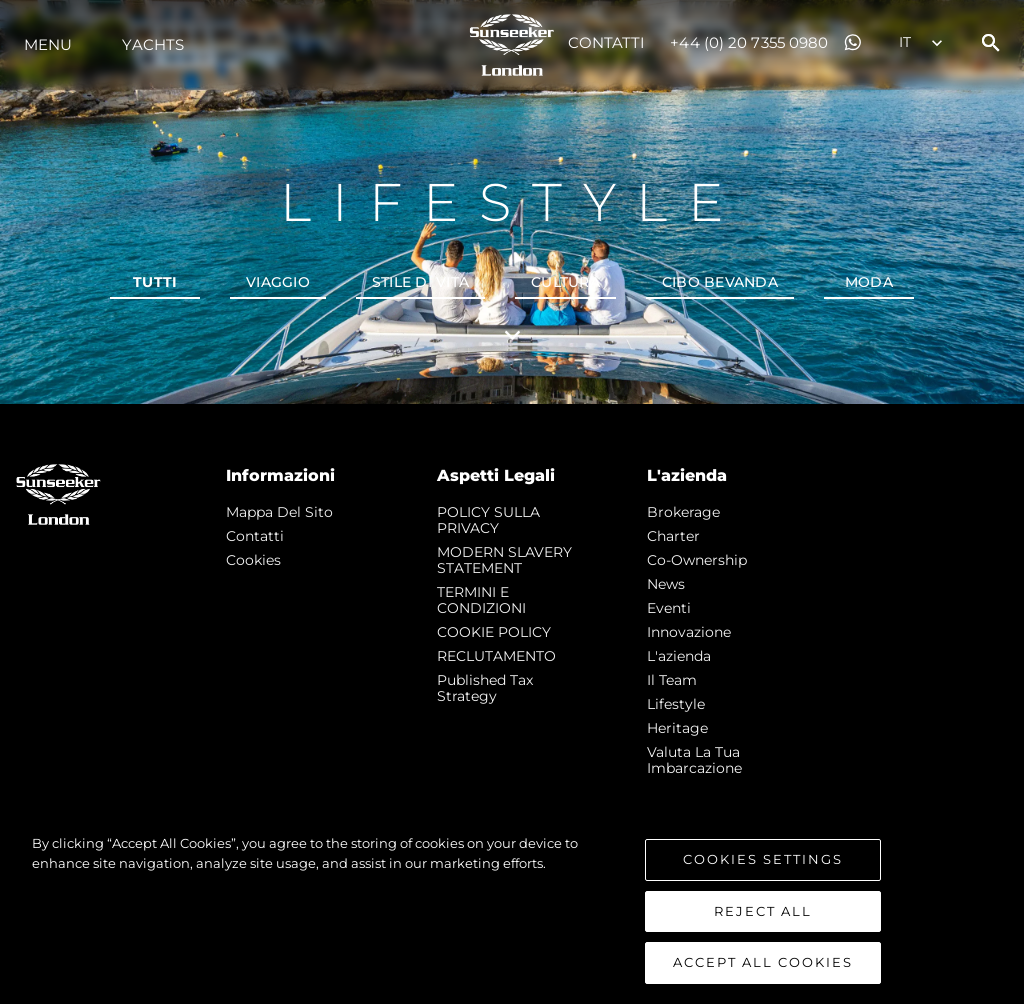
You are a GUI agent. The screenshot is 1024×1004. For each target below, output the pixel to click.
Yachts (153, 44)
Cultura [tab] (565, 282)
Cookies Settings (763, 859)
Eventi (669, 608)
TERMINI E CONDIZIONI (481, 600)
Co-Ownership (697, 560)
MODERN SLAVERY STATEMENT (504, 560)
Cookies (253, 560)
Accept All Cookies (763, 962)
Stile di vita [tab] (420, 282)
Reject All (763, 911)
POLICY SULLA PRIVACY (488, 520)
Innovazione (689, 632)
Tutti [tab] (155, 282)
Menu (48, 44)
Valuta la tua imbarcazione (694, 760)
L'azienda (679, 656)
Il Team (672, 680)
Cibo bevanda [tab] (720, 282)
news (666, 584)
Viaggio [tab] (278, 282)
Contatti (607, 42)
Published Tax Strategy (485, 688)
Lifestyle (676, 704)
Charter (673, 536)
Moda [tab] (869, 282)
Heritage (677, 728)
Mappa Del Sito (279, 512)
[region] (512, 909)
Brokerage (683, 512)
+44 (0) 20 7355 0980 (749, 42)
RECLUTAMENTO (496, 656)
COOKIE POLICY (494, 632)
